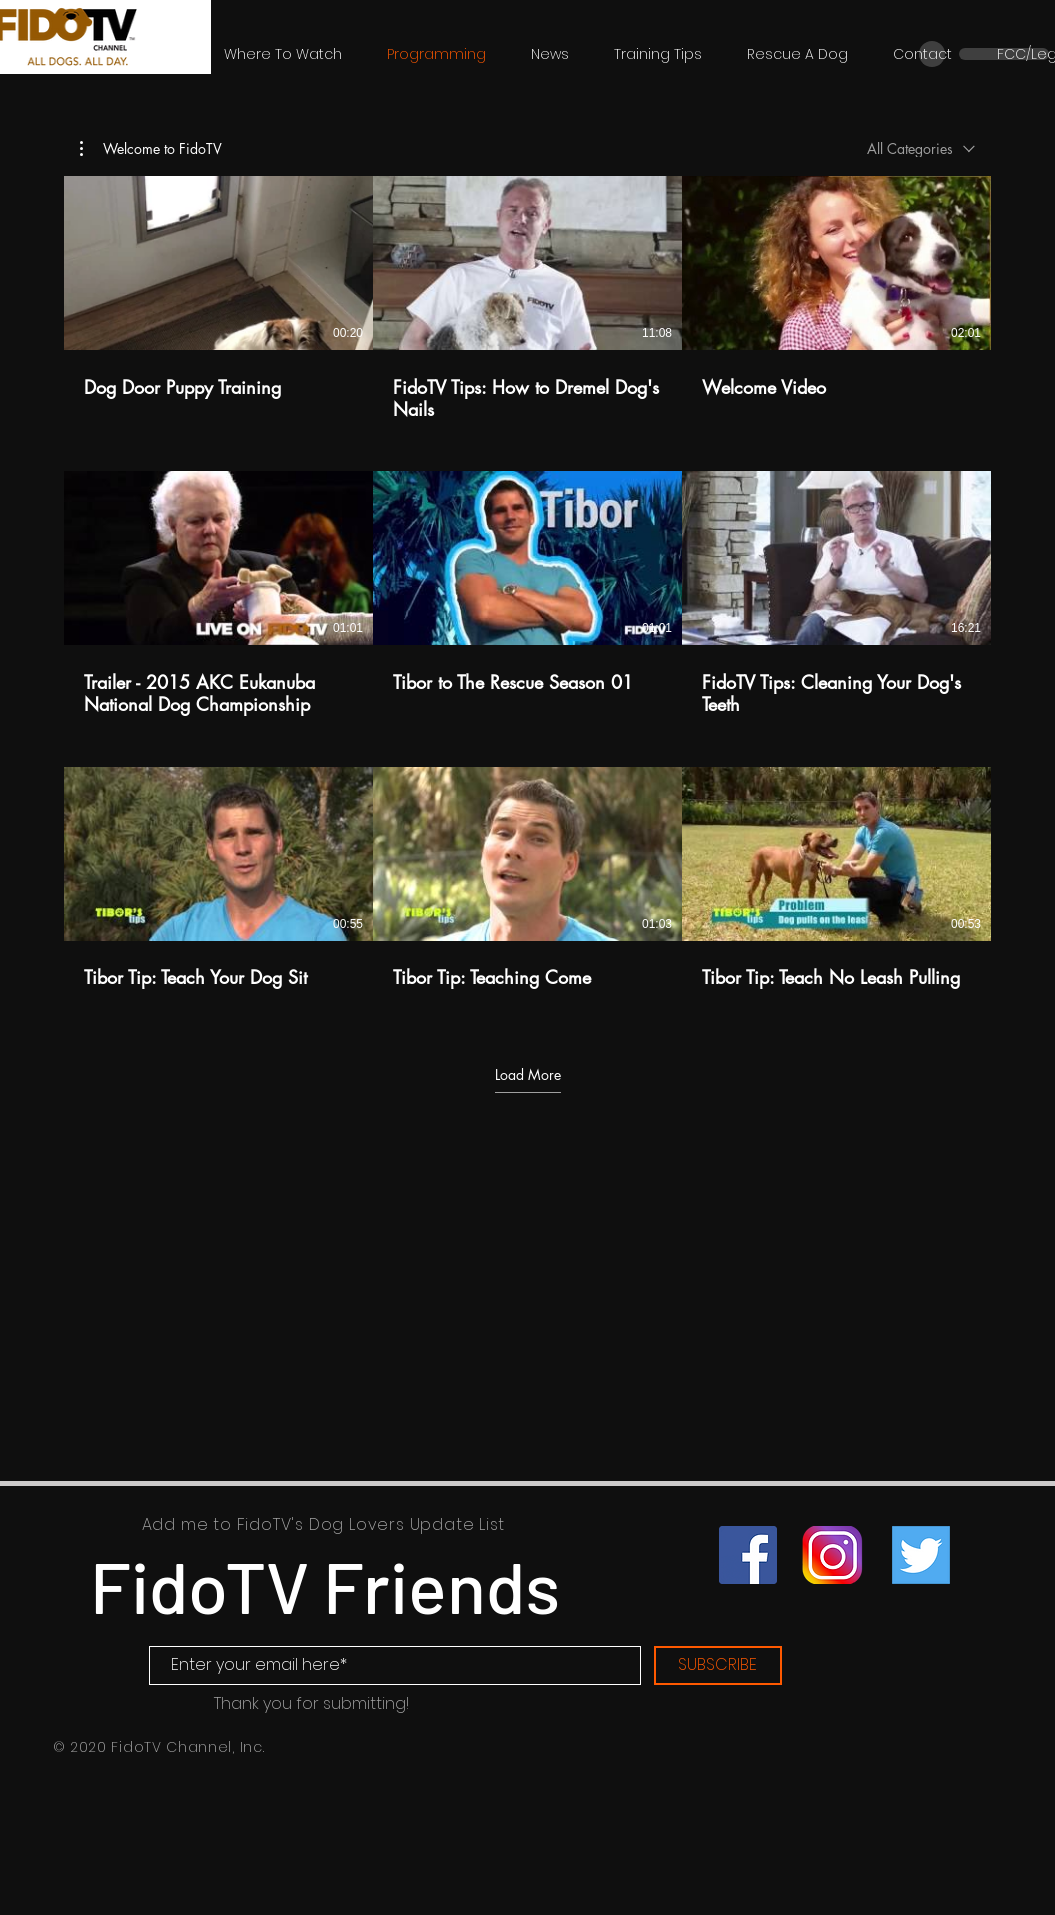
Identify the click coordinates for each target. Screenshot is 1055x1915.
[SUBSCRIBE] (718, 1665)
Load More (528, 1075)
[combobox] (921, 148)
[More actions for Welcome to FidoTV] (151, 149)
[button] (151, 149)
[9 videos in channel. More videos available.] (527, 594)
